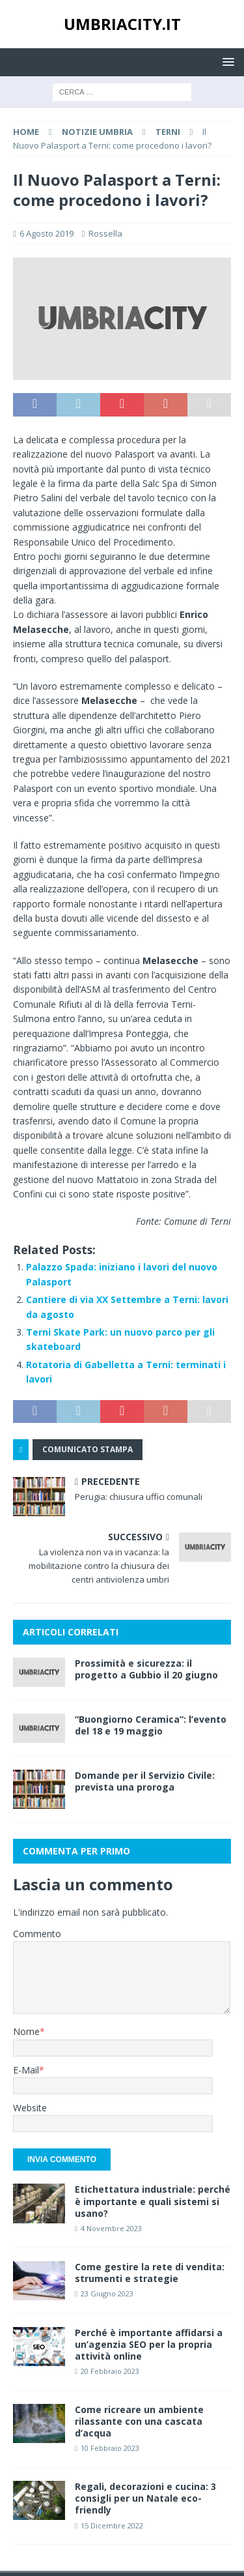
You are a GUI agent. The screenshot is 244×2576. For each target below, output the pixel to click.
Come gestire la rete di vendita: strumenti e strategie (149, 2273)
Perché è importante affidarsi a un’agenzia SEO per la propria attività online (149, 2344)
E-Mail (26, 2070)
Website (30, 2107)
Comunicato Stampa (87, 1449)
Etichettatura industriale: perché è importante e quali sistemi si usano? (152, 2201)
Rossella (105, 233)
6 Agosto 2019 (47, 233)
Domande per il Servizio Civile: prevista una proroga (145, 1781)
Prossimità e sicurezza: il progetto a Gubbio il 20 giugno (146, 1669)
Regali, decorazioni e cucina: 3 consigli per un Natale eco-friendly (145, 2498)
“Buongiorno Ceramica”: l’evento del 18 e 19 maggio (150, 1725)
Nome (26, 2031)
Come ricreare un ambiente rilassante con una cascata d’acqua (139, 2421)
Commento (37, 1933)
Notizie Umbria (97, 132)
